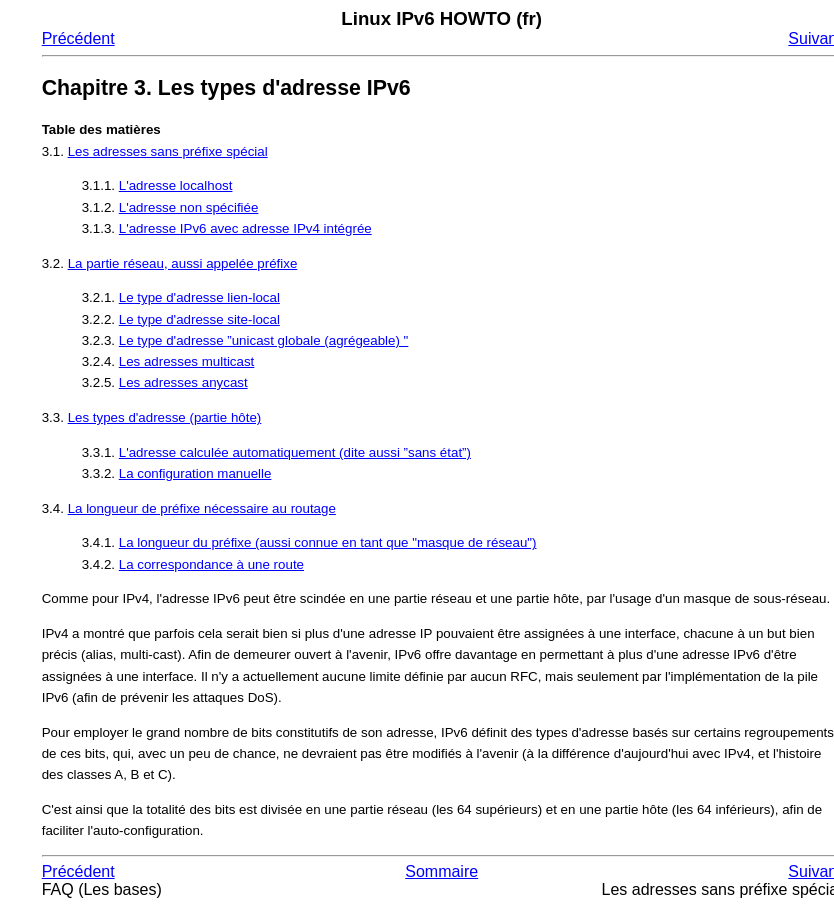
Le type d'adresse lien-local (199, 297)
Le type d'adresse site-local (199, 319)
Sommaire (441, 871)
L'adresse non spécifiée (189, 207)
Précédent (78, 38)
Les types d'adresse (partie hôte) (165, 417)
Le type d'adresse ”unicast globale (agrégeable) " (264, 340)
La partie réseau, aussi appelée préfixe (183, 263)
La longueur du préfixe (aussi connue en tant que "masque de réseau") (328, 542)
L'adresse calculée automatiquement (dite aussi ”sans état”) (295, 452)
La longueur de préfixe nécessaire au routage (202, 508)
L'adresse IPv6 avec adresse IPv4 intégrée (245, 228)
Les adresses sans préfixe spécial (168, 151)
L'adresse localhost (176, 185)
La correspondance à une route (211, 564)
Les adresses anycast (183, 382)
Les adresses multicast (187, 361)
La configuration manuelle (195, 473)
